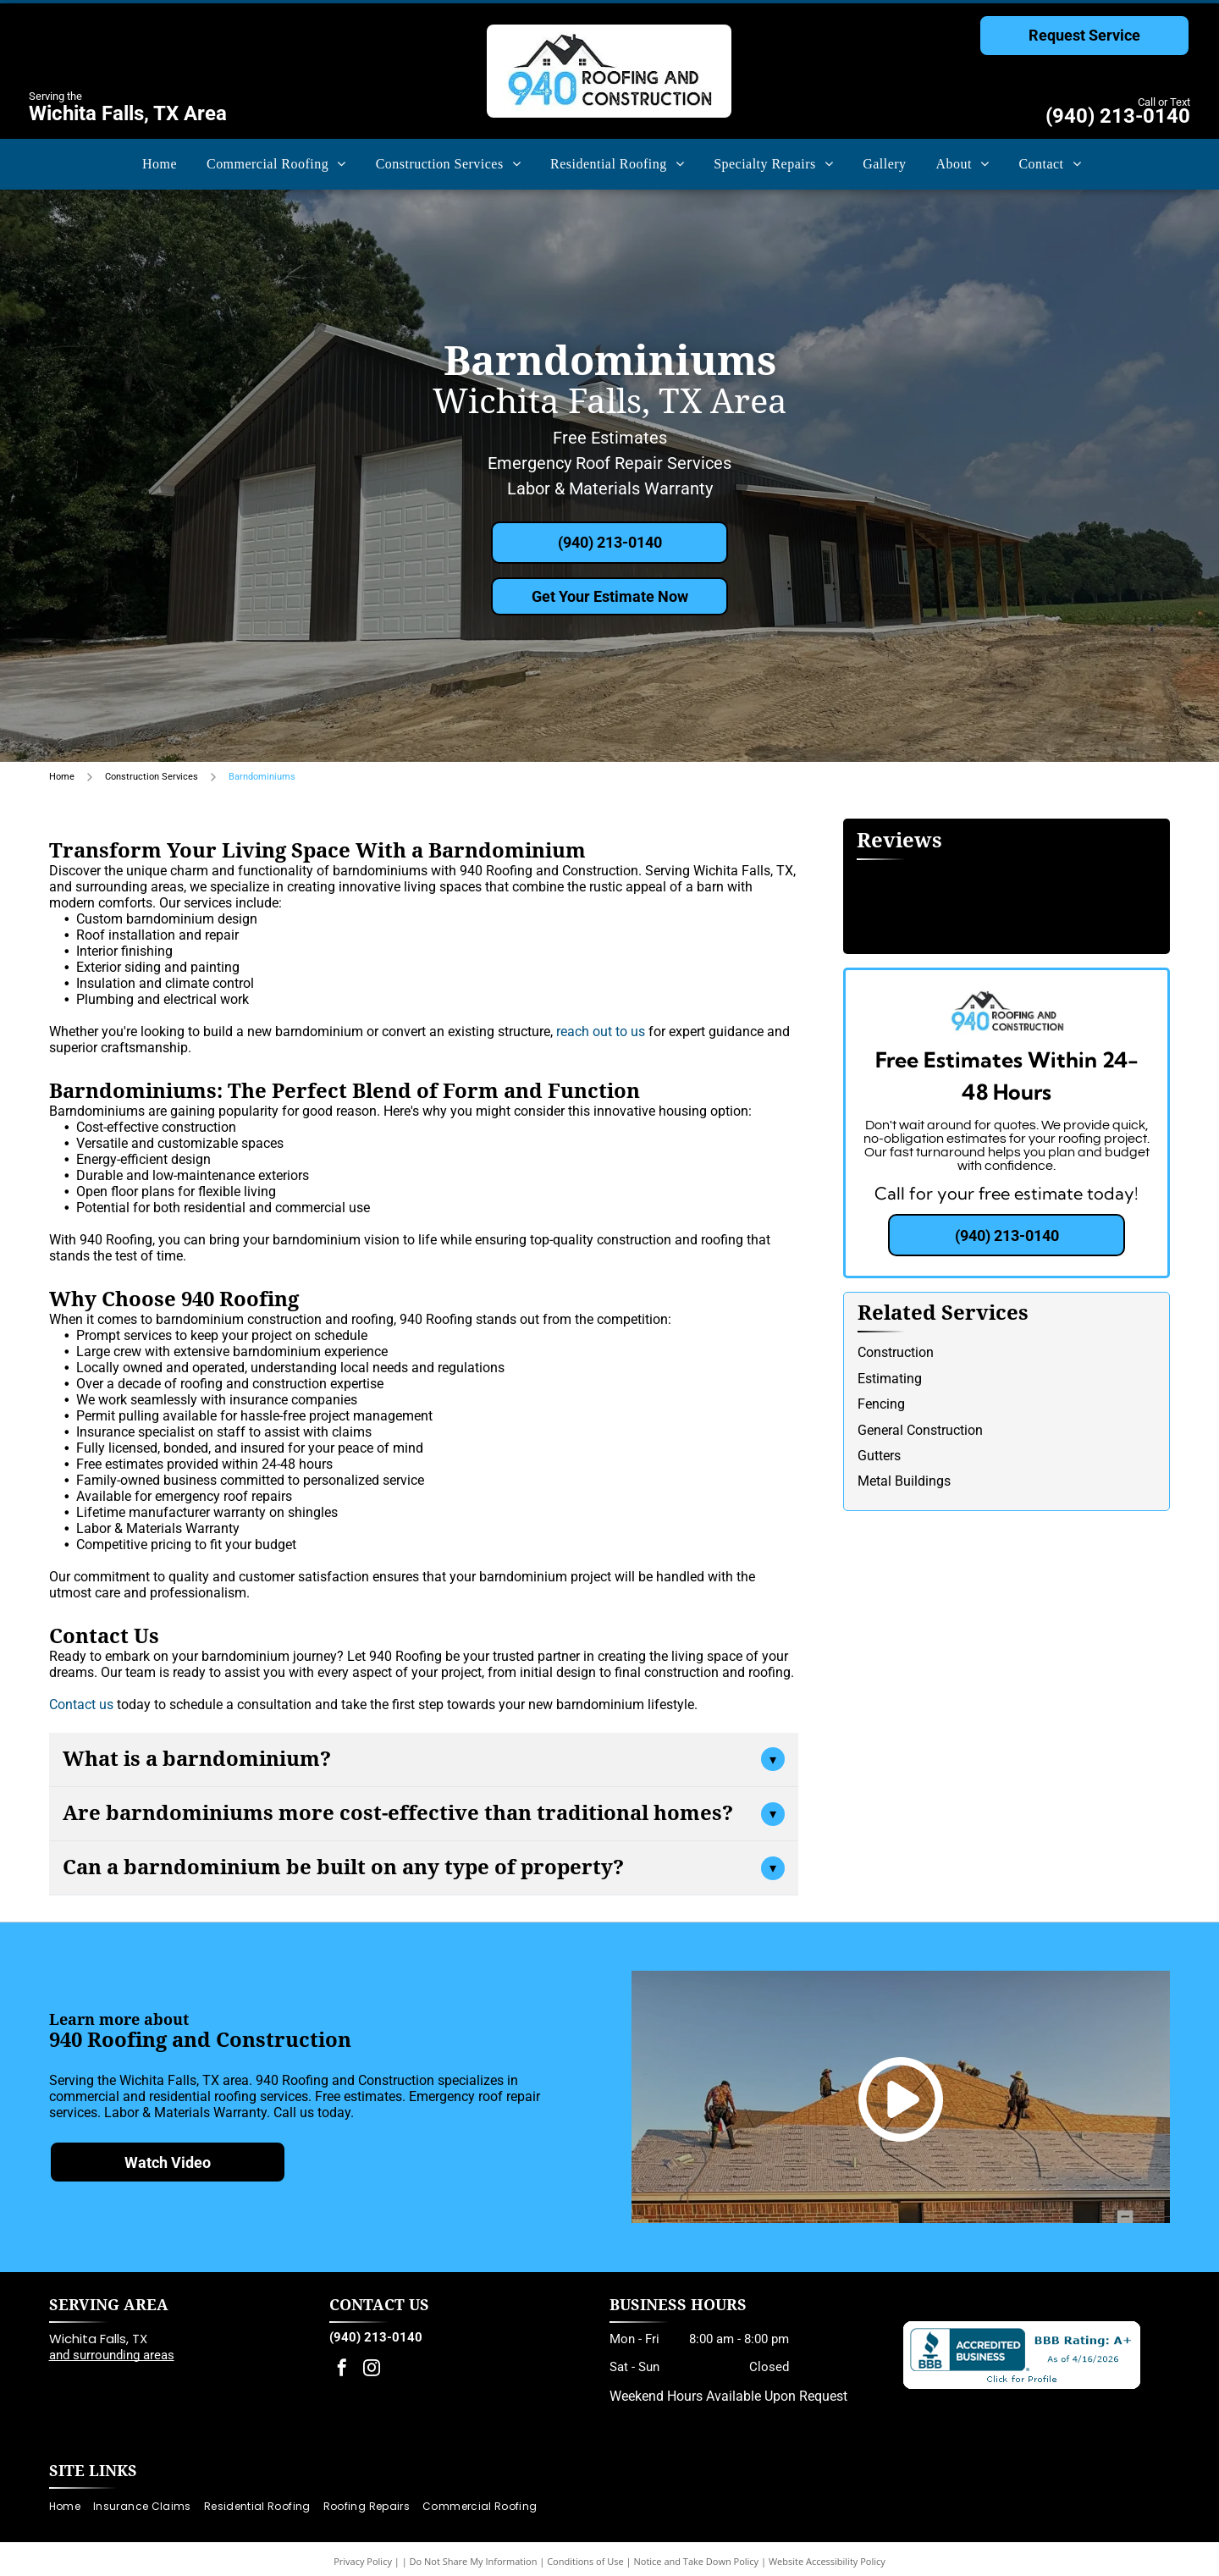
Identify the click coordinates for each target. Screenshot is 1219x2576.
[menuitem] (157, 164)
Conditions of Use (585, 2561)
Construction (896, 1352)
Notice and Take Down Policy (696, 2561)
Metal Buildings (904, 1481)
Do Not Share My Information (474, 2561)
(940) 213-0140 (1117, 116)
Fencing (881, 1404)
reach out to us (600, 1031)
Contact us (81, 1704)
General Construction (920, 1430)
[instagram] (371, 2370)
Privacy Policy (363, 2561)
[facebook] (342, 2370)
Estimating (890, 1379)
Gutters (879, 1456)
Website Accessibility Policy (827, 2561)
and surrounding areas (111, 2355)
